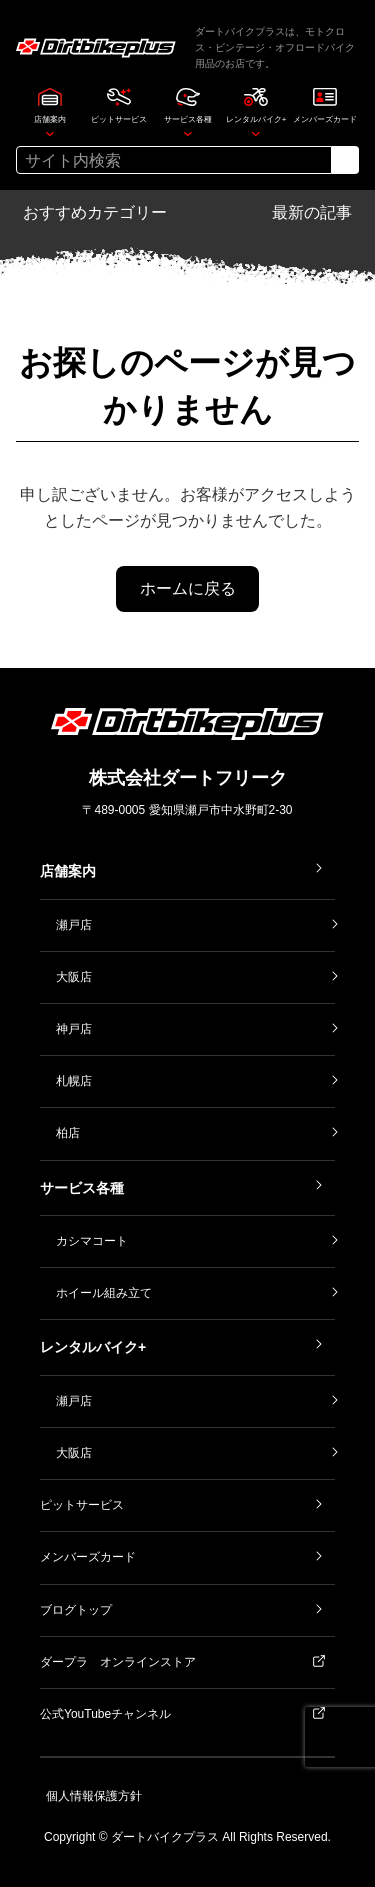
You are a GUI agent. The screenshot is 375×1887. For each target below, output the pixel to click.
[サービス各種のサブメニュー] (188, 133)
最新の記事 (312, 212)
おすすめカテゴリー (95, 212)
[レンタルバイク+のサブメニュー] (256, 133)
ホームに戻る (188, 588)
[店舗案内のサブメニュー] (50, 133)
